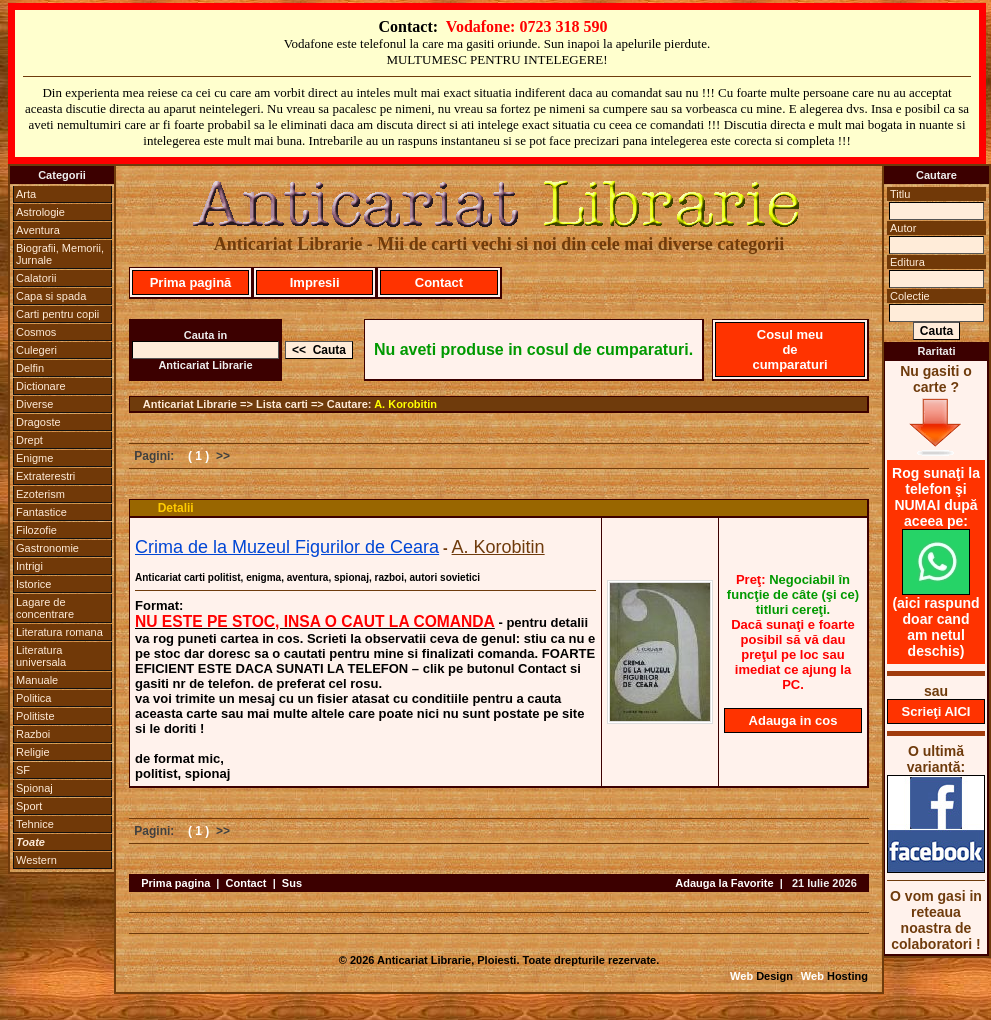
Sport (29, 806)
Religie (33, 752)
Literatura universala (41, 656)
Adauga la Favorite (724, 883)
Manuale (37, 680)
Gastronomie (47, 548)
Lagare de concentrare (45, 608)
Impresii (315, 282)
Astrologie (40, 212)
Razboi (33, 734)
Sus (292, 883)
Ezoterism (40, 494)
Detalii (176, 508)
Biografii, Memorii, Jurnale (60, 254)
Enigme (34, 458)
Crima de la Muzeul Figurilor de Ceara (287, 547)
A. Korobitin (405, 404)
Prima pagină (191, 282)
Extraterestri (45, 476)
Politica (33, 698)
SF (23, 770)
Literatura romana (59, 632)
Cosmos (36, 332)
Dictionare (41, 386)
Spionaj (34, 788)
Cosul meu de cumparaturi (789, 349)
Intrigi (29, 566)
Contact (439, 282)
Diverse (34, 404)
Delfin (30, 368)
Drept (29, 440)
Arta (26, 194)
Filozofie (36, 530)
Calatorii (36, 278)
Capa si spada (51, 296)
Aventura (38, 230)
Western (36, 860)
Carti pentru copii (57, 314)
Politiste (35, 716)
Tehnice (35, 824)
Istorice (33, 584)
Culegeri (36, 350)
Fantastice (41, 512)
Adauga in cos (793, 720)
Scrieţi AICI (936, 711)
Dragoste (38, 422)
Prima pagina (175, 883)
